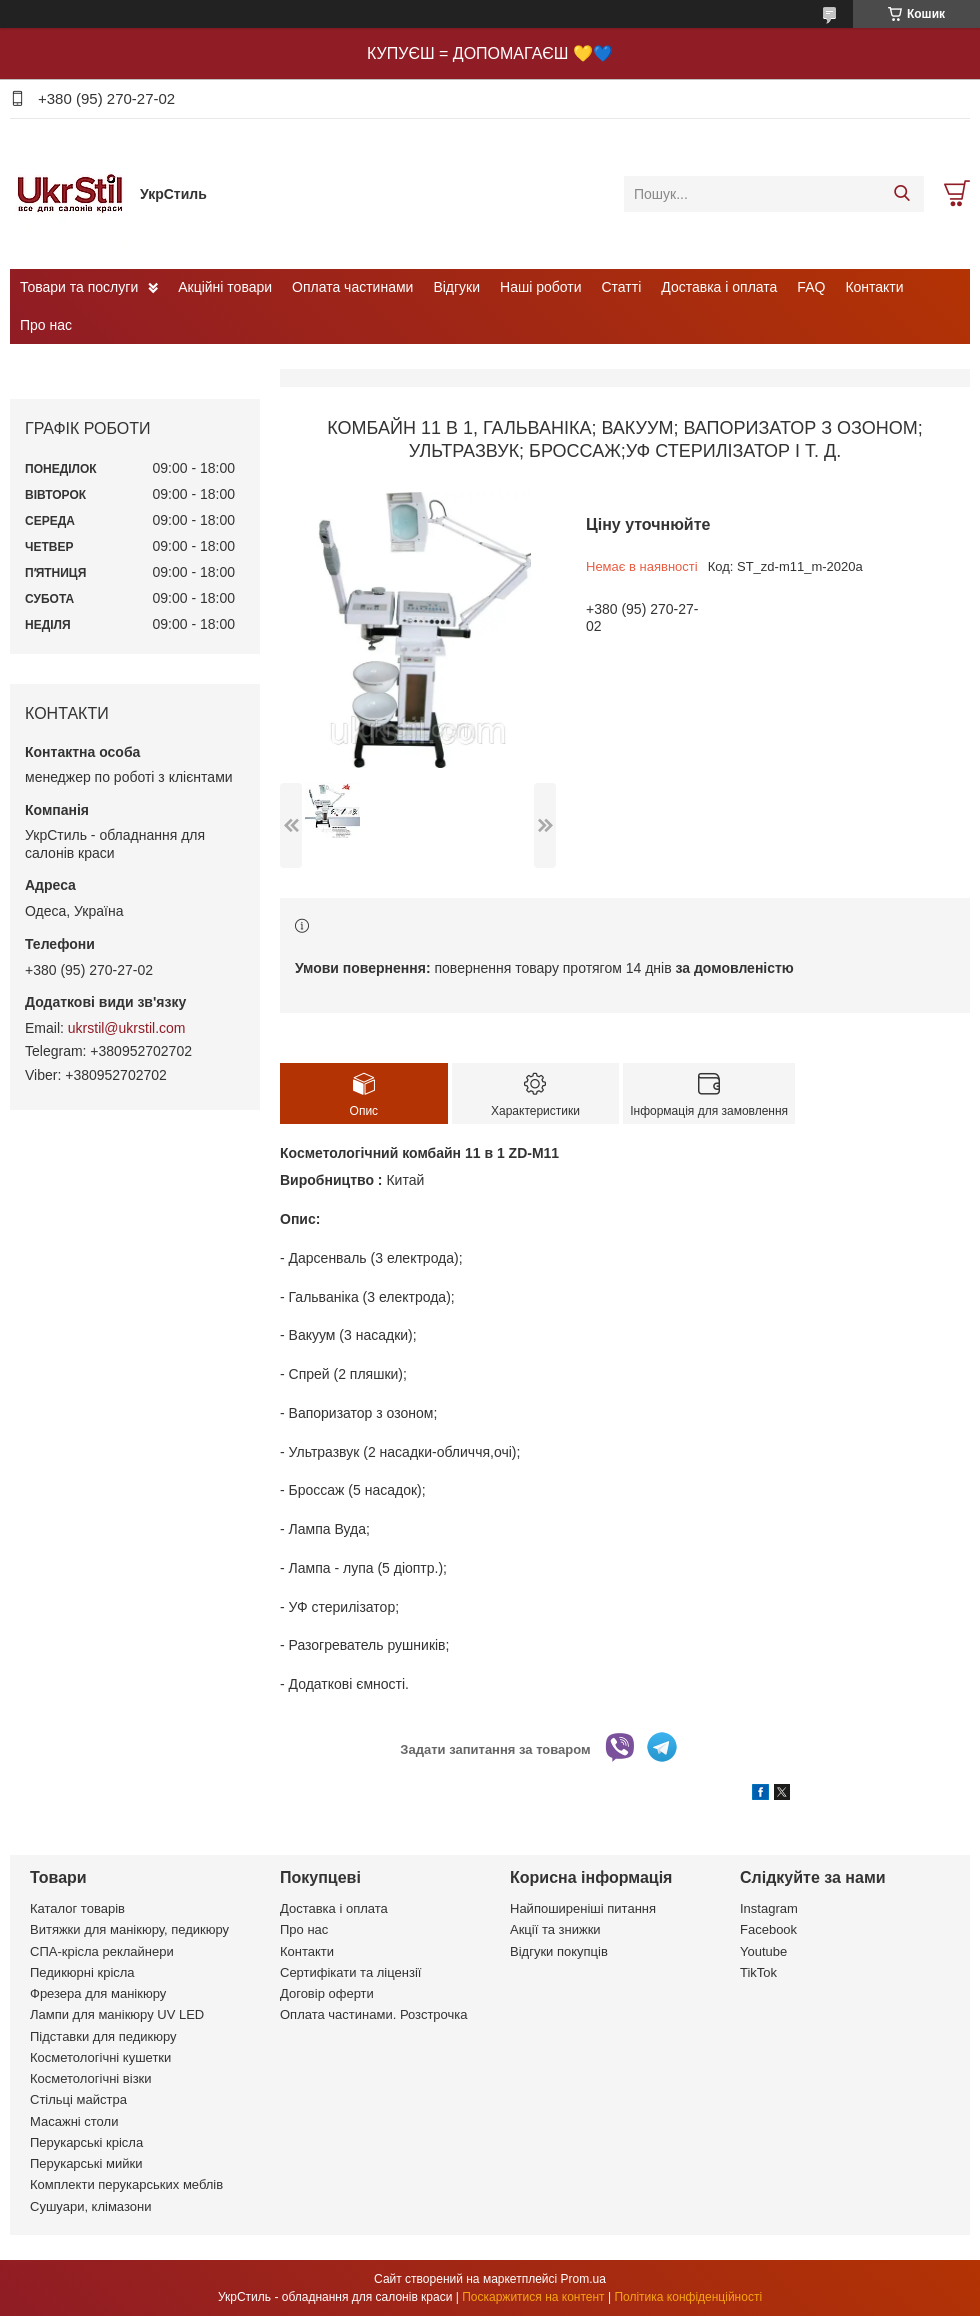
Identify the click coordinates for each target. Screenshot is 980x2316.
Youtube (763, 1951)
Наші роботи (540, 287)
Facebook (768, 1929)
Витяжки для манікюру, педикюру (129, 1929)
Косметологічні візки (91, 2078)
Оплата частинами (352, 287)
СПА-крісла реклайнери (102, 1951)
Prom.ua (583, 2279)
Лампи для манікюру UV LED (117, 2014)
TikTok (758, 1972)
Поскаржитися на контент (533, 2297)
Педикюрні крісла (82, 1972)
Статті (622, 287)
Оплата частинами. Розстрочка (373, 2014)
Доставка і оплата (719, 287)
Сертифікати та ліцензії (350, 1972)
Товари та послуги (79, 287)
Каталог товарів (77, 1908)
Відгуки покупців (559, 1951)
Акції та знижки (555, 1929)
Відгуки (456, 287)
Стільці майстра (78, 2099)
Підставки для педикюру (103, 2036)
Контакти (874, 287)
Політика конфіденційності (688, 2297)
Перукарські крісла (86, 2142)
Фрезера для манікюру (98, 1993)
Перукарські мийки (86, 2163)
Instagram (769, 1908)
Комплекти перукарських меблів (126, 2184)
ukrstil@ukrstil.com (127, 1028)
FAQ (811, 287)
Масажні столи (74, 2121)
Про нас (46, 325)
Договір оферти (327, 1993)
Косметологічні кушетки (100, 2057)
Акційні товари (225, 287)
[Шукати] (901, 194)
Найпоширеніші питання (583, 1908)
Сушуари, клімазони (90, 2206)
